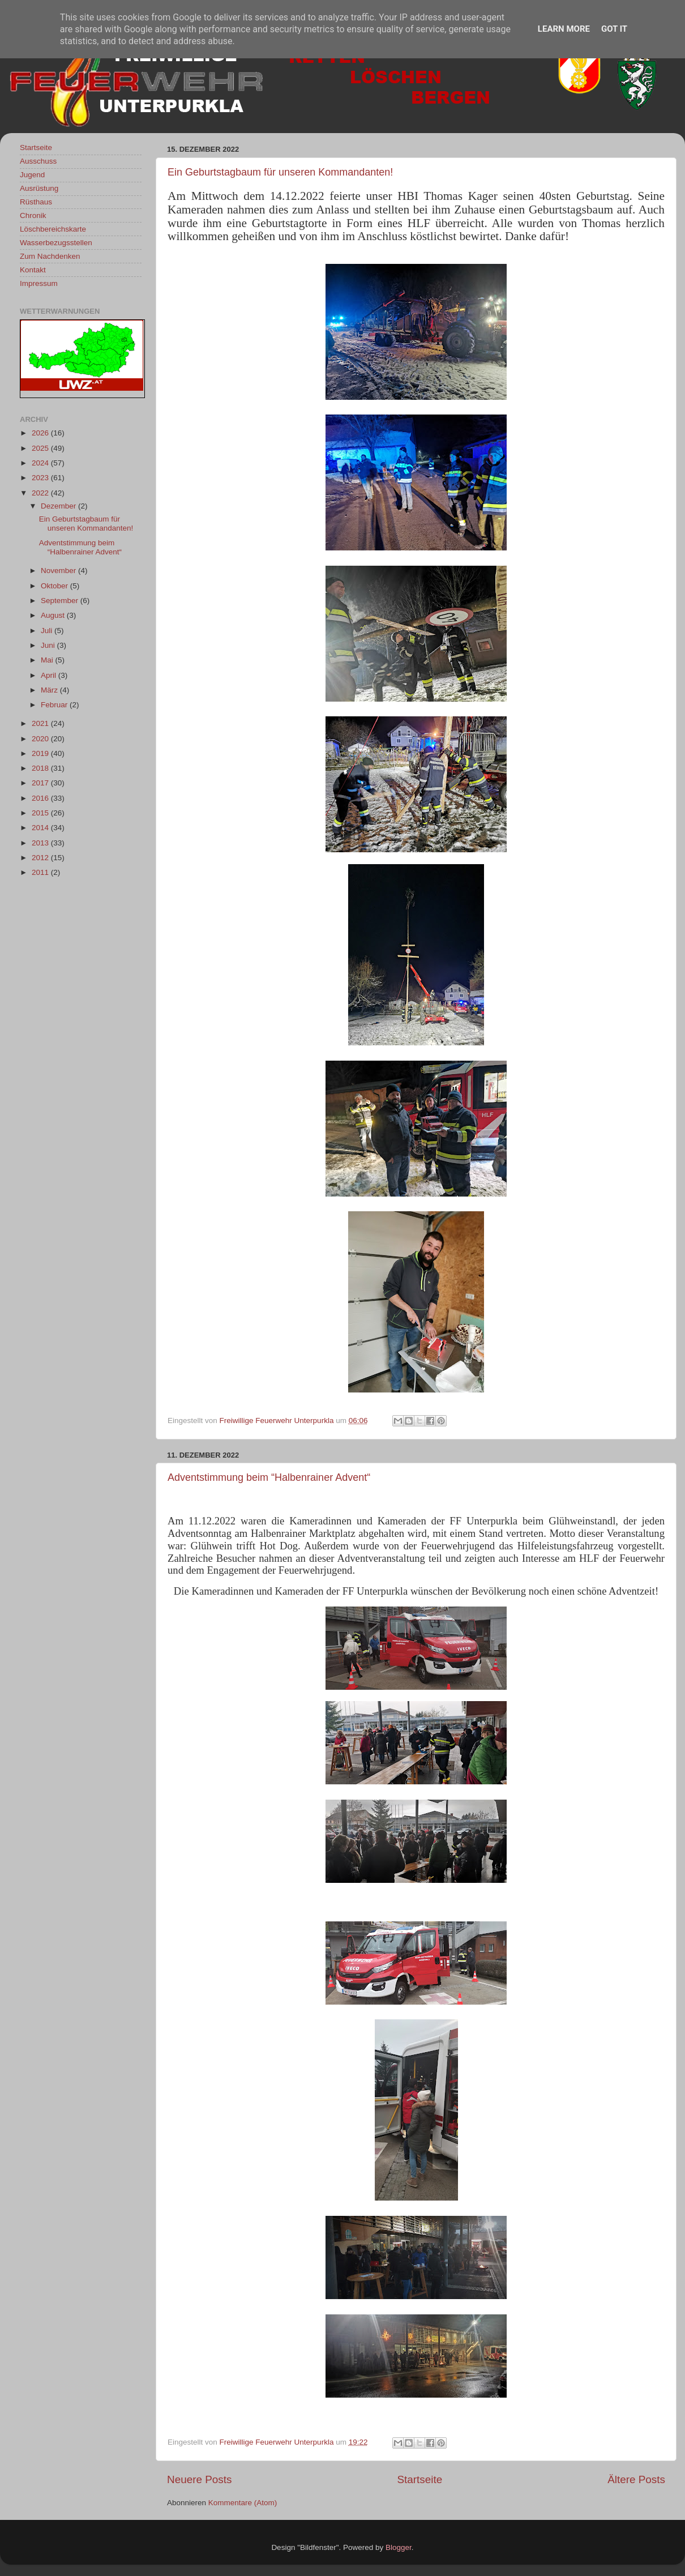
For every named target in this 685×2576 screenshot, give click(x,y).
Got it (614, 29)
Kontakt (33, 270)
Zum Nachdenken (50, 256)
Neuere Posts (199, 2479)
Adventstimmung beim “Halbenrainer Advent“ (269, 1477)
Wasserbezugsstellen (56, 242)
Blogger (399, 2547)
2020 (41, 738)
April (49, 675)
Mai (48, 660)
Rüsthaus (36, 202)
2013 (41, 843)
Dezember (59, 506)
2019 (41, 753)
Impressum (39, 283)
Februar (55, 704)
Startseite (419, 2479)
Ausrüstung (39, 188)
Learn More (564, 29)
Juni (49, 645)
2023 (41, 477)
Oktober (55, 586)
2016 (41, 798)
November (59, 570)
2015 (41, 813)
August (54, 615)
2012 (41, 857)
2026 (41, 433)
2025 (41, 448)
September (60, 600)
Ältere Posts (636, 2479)
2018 (41, 768)
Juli (47, 630)
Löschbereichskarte (53, 229)
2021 (41, 723)
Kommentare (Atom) (242, 2502)
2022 (41, 493)
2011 (41, 872)
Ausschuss (38, 161)
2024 (41, 463)
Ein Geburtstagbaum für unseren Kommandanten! (280, 172)
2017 (41, 783)
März (50, 690)
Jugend (32, 174)
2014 (41, 827)
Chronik (33, 215)
